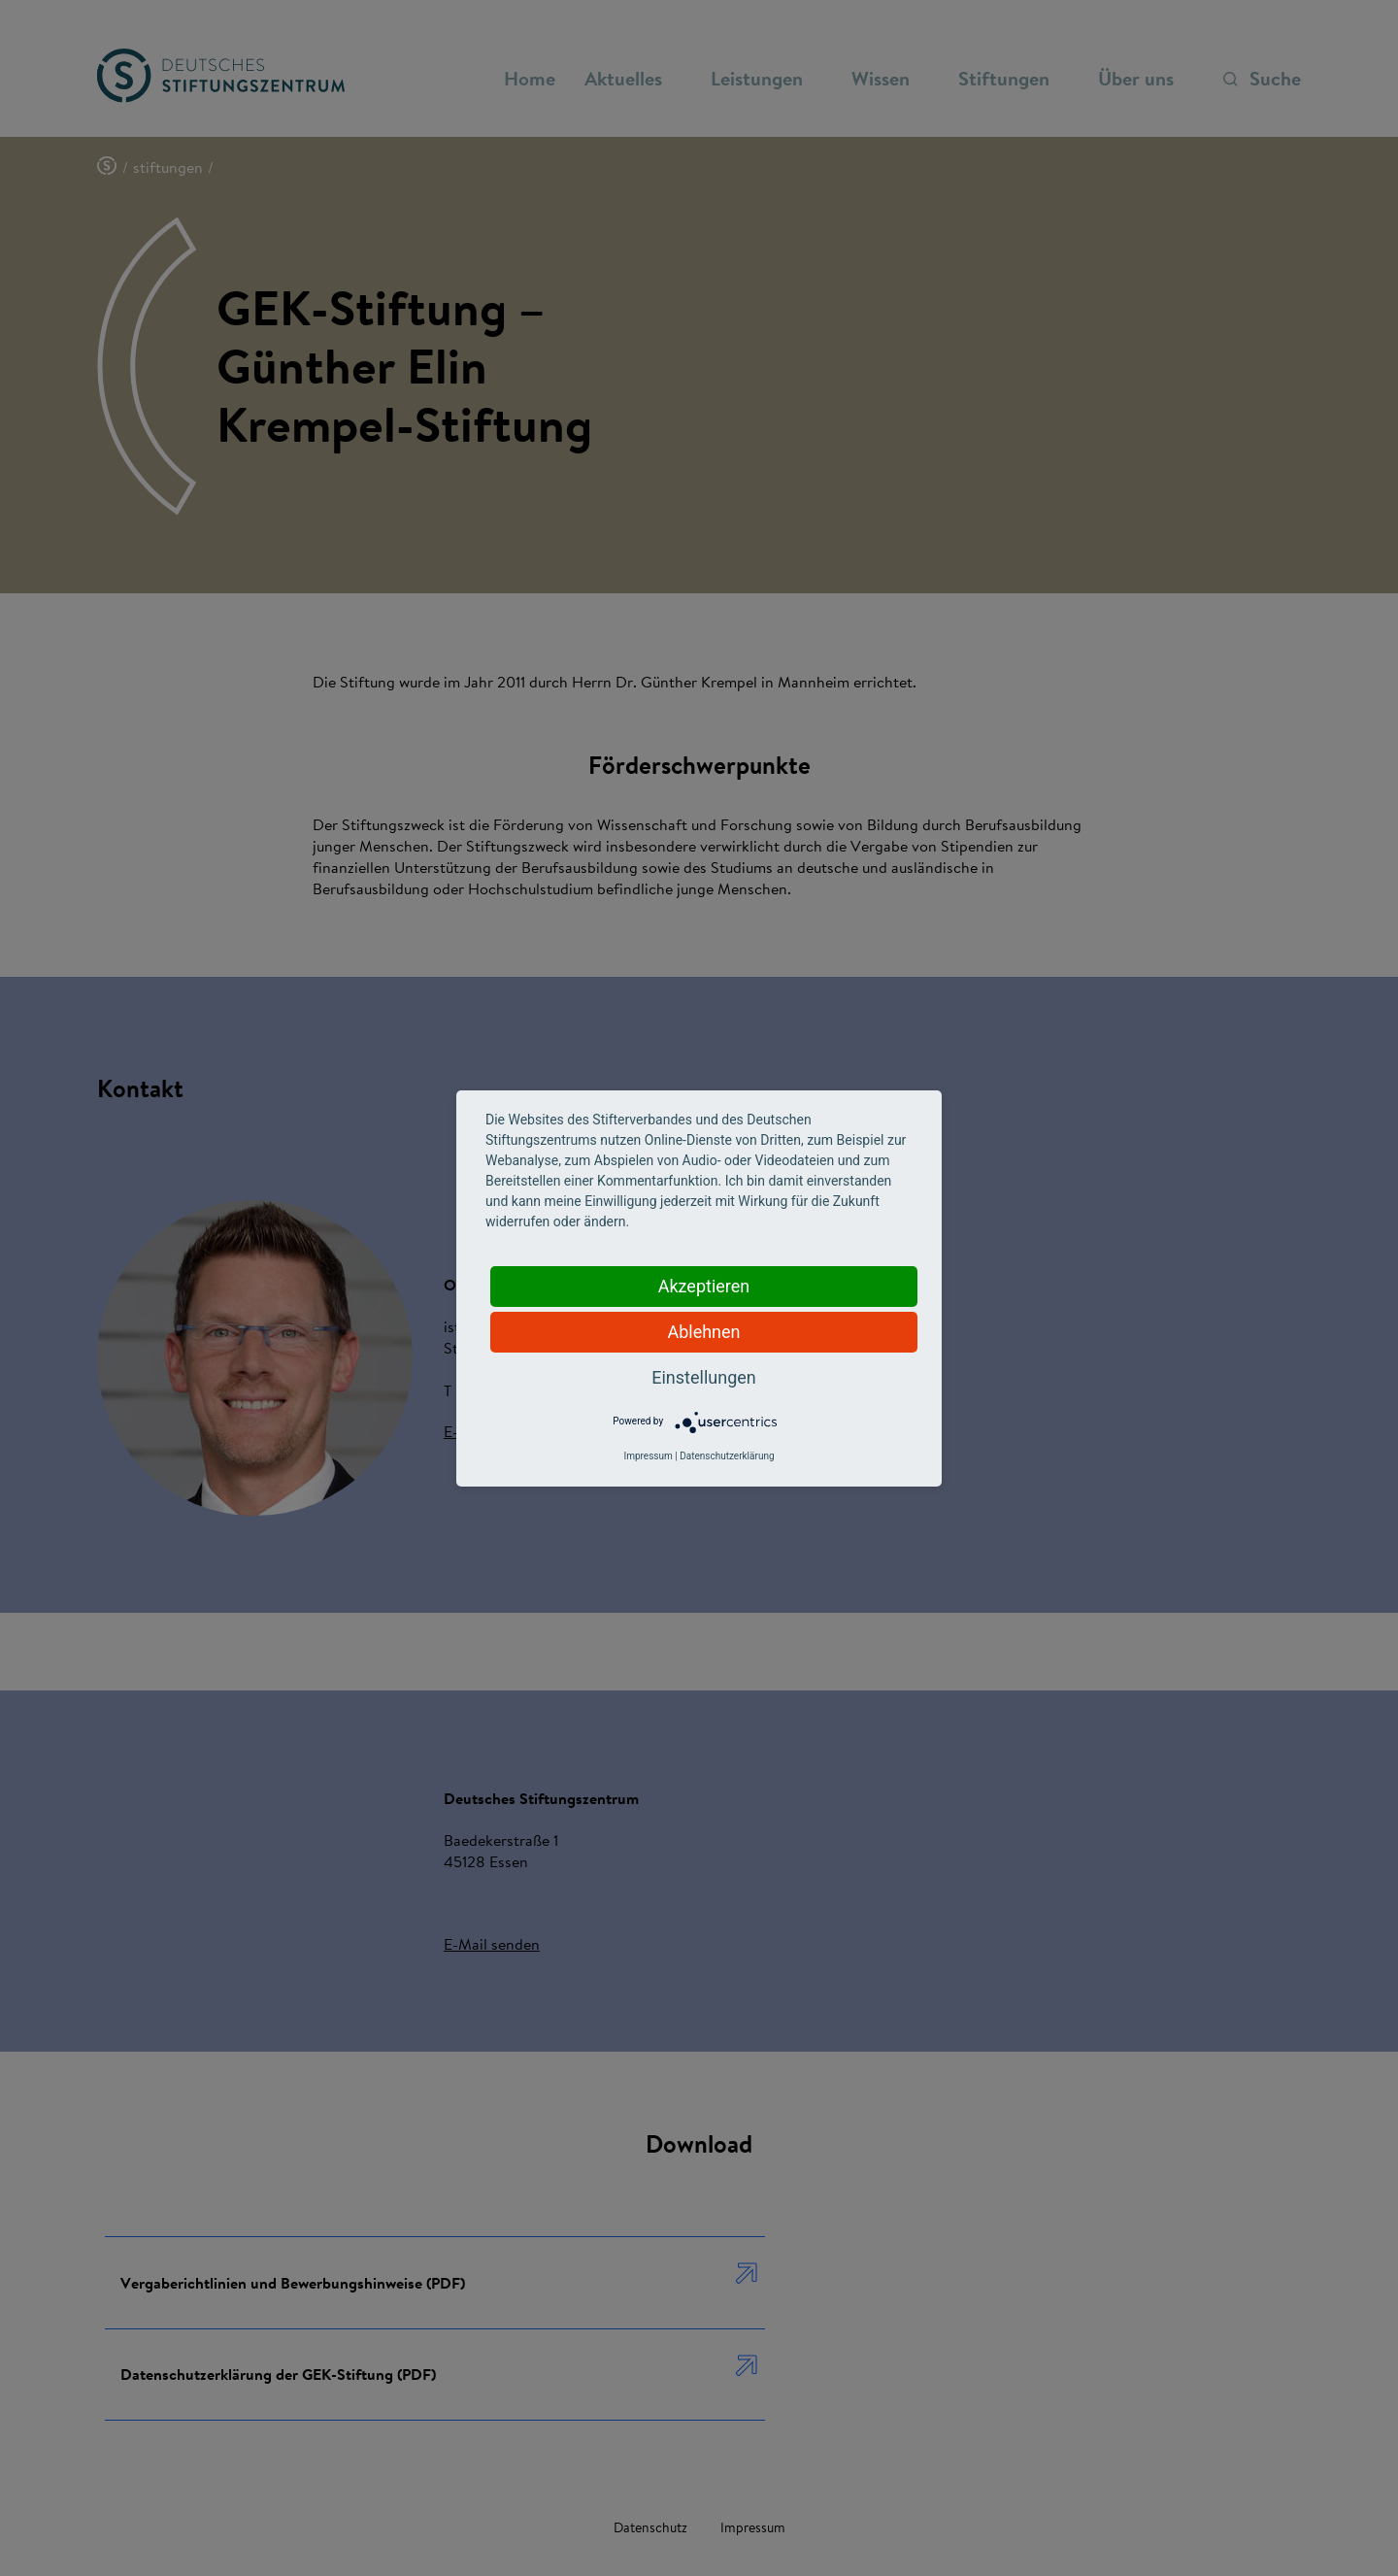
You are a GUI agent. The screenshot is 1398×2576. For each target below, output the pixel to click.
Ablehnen (703, 1331)
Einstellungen (703, 1377)
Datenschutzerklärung (727, 1456)
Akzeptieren (704, 1286)
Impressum (647, 1456)
